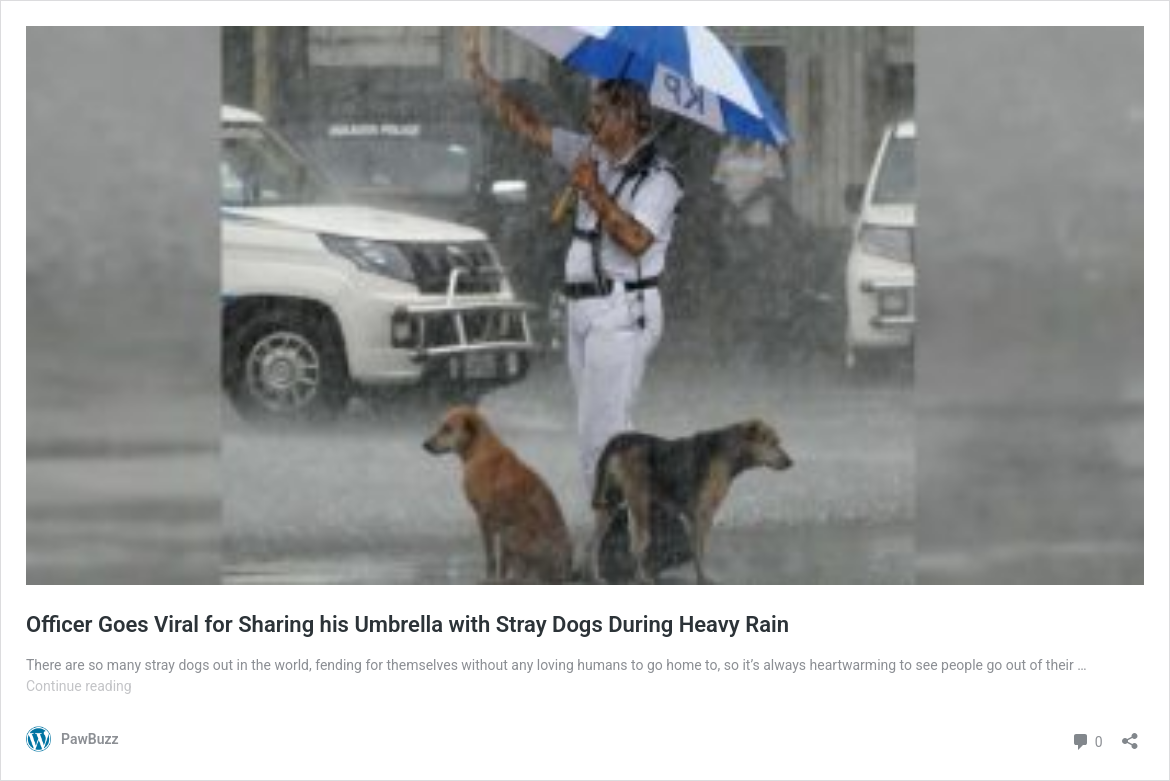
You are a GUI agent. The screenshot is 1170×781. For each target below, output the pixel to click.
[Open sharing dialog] (1130, 734)
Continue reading (79, 686)
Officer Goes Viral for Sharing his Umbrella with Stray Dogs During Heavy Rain (407, 624)
